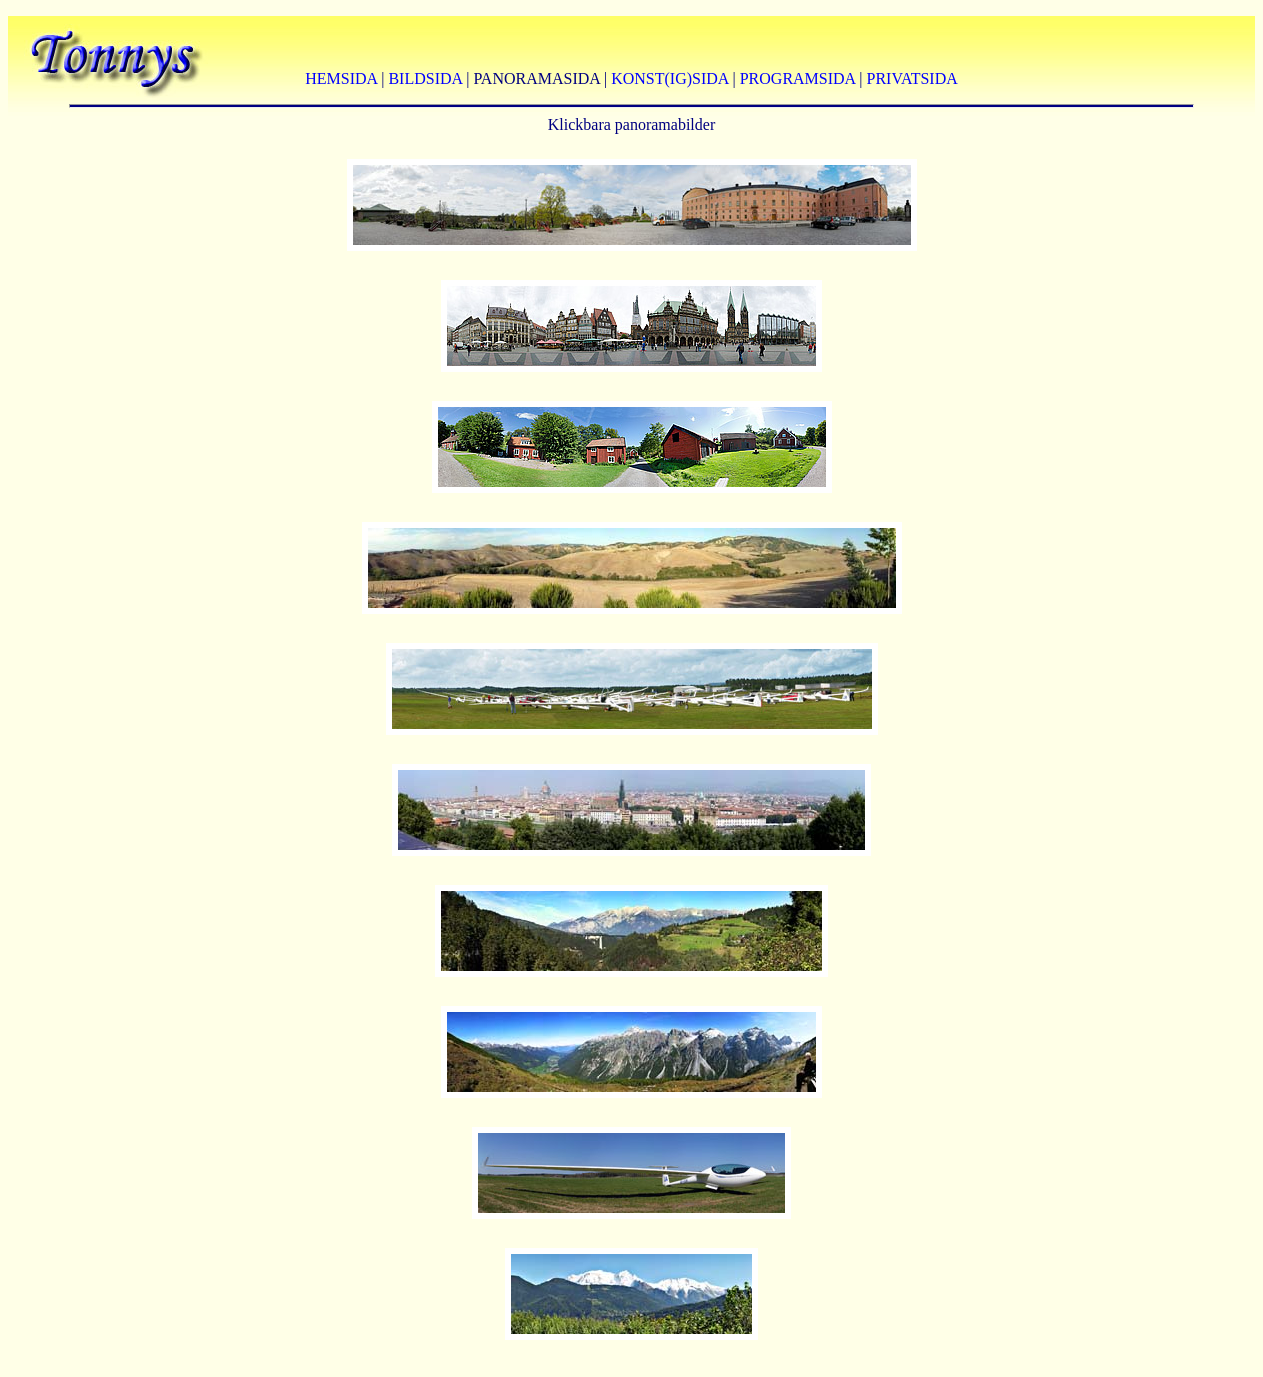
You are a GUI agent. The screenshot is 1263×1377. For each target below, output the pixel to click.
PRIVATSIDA (912, 78)
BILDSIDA (425, 78)
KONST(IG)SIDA (669, 78)
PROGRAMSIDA (798, 78)
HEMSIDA (341, 78)
